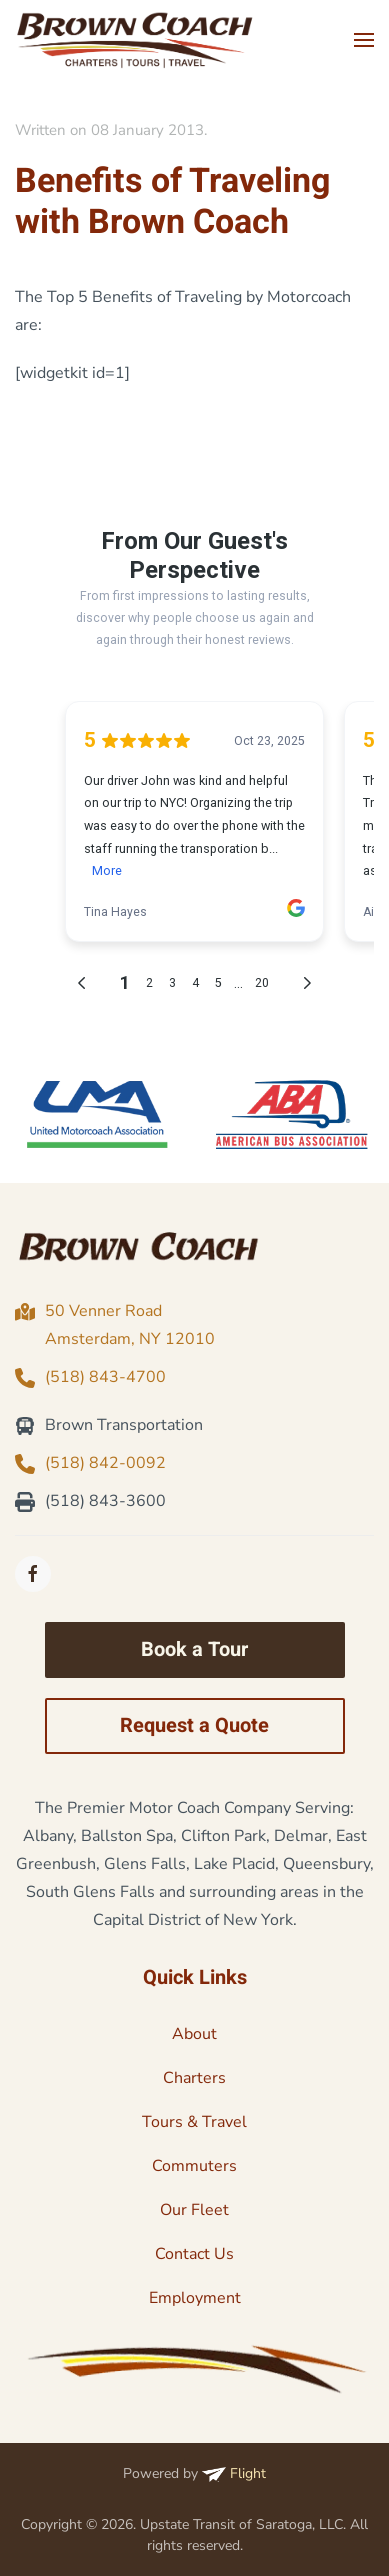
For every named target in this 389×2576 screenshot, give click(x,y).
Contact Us (194, 2254)
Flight (234, 2473)
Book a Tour (194, 1649)
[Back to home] (135, 40)
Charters (194, 2078)
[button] (364, 40)
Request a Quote (194, 1725)
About (194, 2034)
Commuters (194, 2166)
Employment (195, 2298)
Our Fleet (194, 2210)
